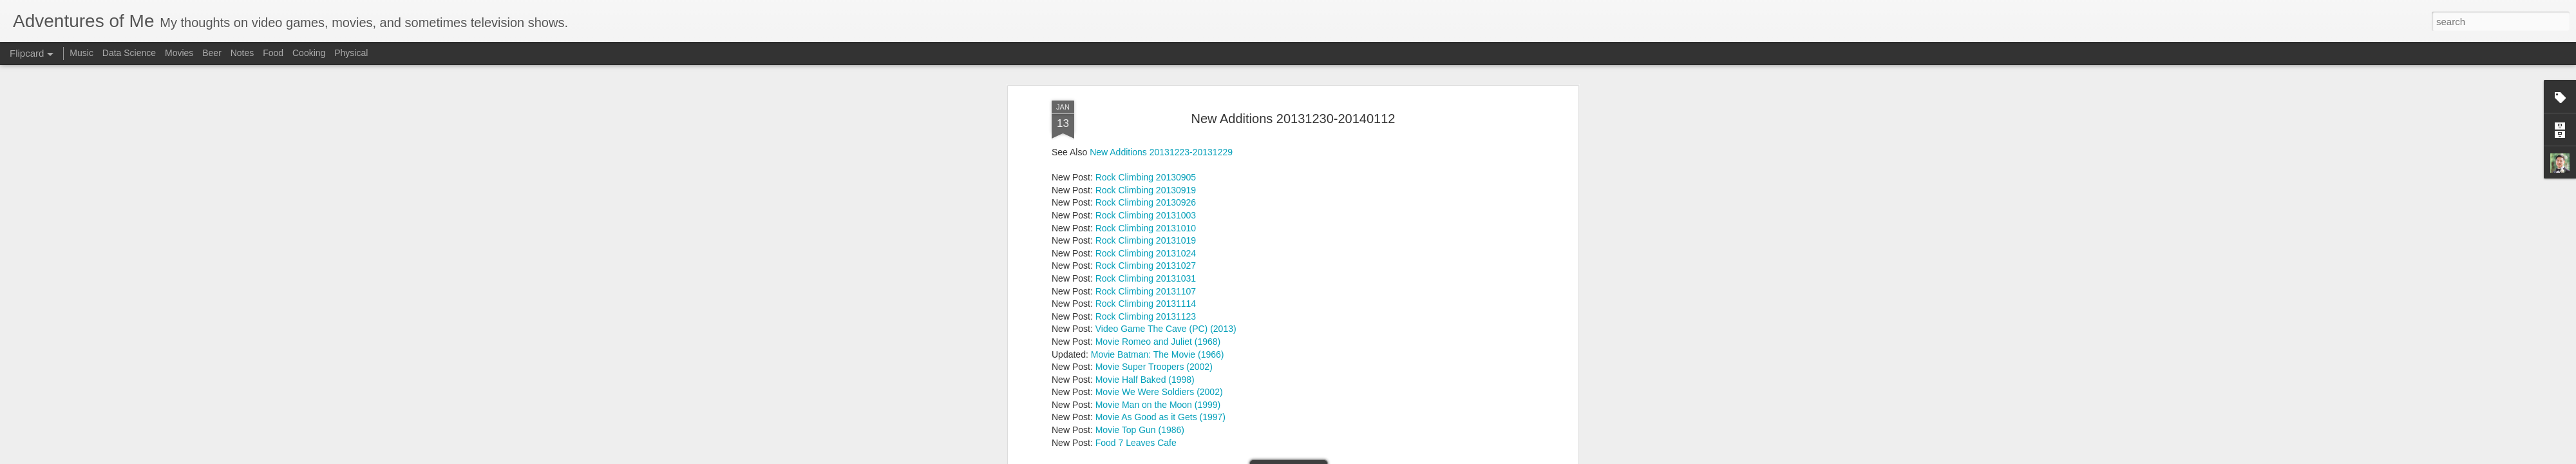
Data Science (129, 53)
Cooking (308, 53)
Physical (351, 53)
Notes (242, 53)
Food (273, 53)
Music (81, 53)
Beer (212, 53)
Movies (179, 53)
